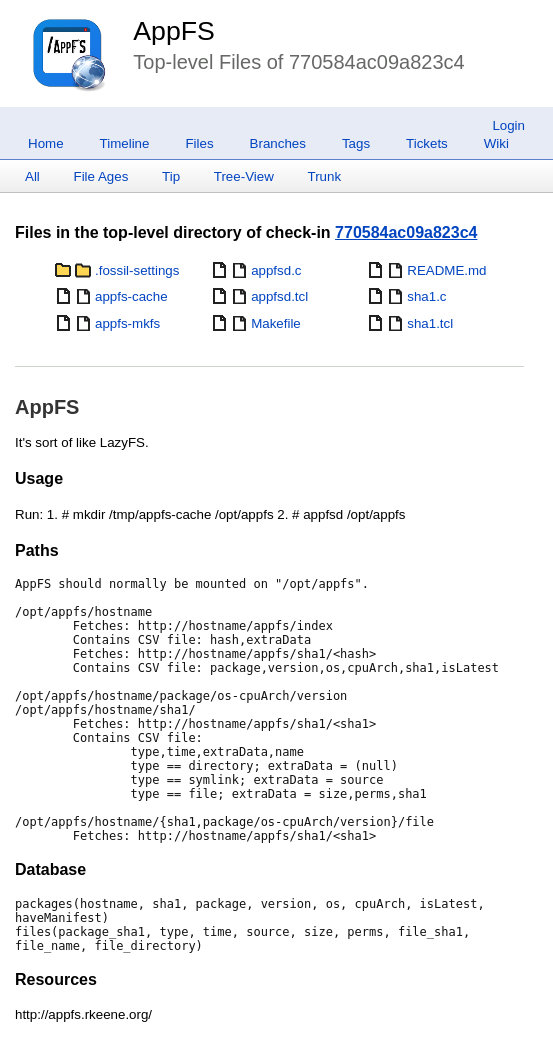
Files (199, 143)
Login (508, 125)
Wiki (496, 143)
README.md (446, 270)
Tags (356, 143)
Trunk (324, 176)
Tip (171, 176)
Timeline (125, 143)
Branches (278, 143)
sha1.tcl (430, 323)
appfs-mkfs (127, 323)
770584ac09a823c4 (406, 232)
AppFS (174, 31)
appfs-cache (131, 296)
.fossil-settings (137, 270)
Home (46, 143)
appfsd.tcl (279, 296)
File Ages (101, 176)
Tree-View (244, 176)
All (32, 176)
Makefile (276, 323)
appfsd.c (276, 270)
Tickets (427, 143)
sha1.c (426, 296)
